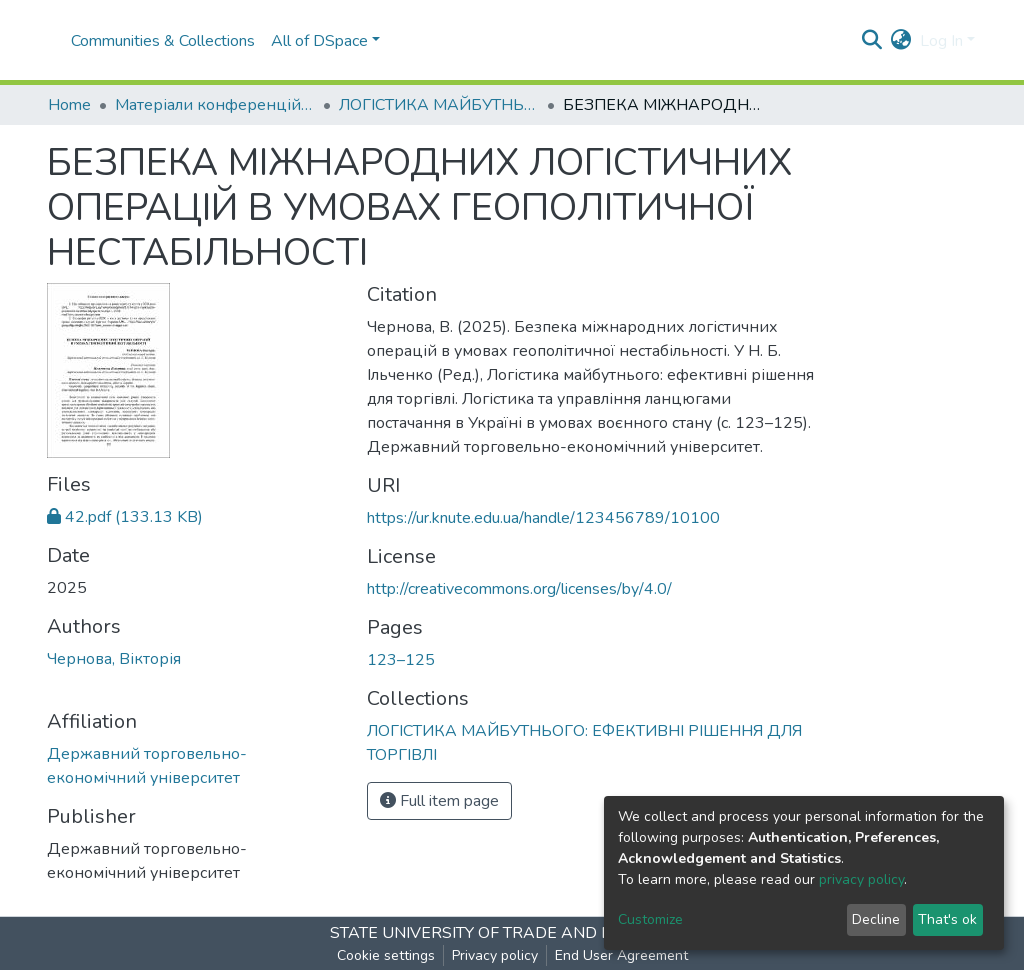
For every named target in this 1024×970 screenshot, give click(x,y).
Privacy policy (495, 955)
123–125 (401, 660)
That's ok (947, 919)
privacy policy (861, 879)
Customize (650, 919)
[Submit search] (872, 41)
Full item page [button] (439, 801)
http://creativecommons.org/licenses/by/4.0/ (519, 589)
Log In (941, 41)
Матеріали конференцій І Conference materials (215, 105)
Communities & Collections (163, 41)
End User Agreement (621, 955)
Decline (876, 919)
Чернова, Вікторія (114, 659)
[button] (901, 41)
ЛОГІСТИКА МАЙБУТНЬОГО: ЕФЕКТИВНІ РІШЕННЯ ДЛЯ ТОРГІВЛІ (439, 105)
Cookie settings (386, 955)
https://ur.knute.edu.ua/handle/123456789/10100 (543, 518)
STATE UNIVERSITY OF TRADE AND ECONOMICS (512, 933)
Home (69, 105)
